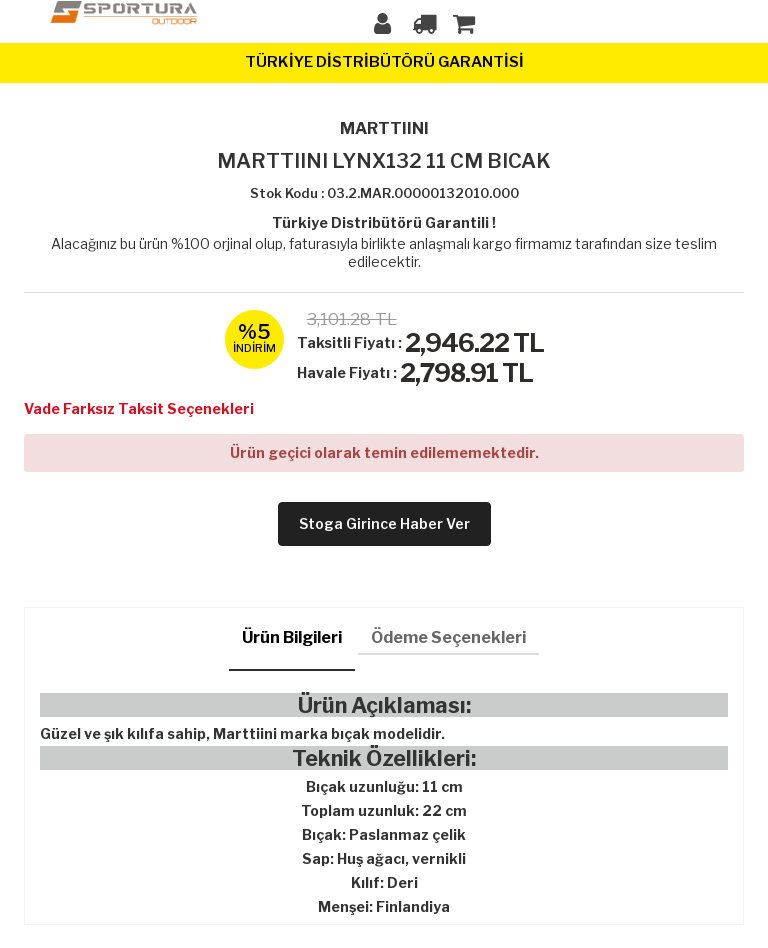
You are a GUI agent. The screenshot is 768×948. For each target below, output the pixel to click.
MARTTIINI (384, 128)
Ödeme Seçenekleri (448, 637)
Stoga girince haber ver (384, 523)
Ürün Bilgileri (292, 637)
